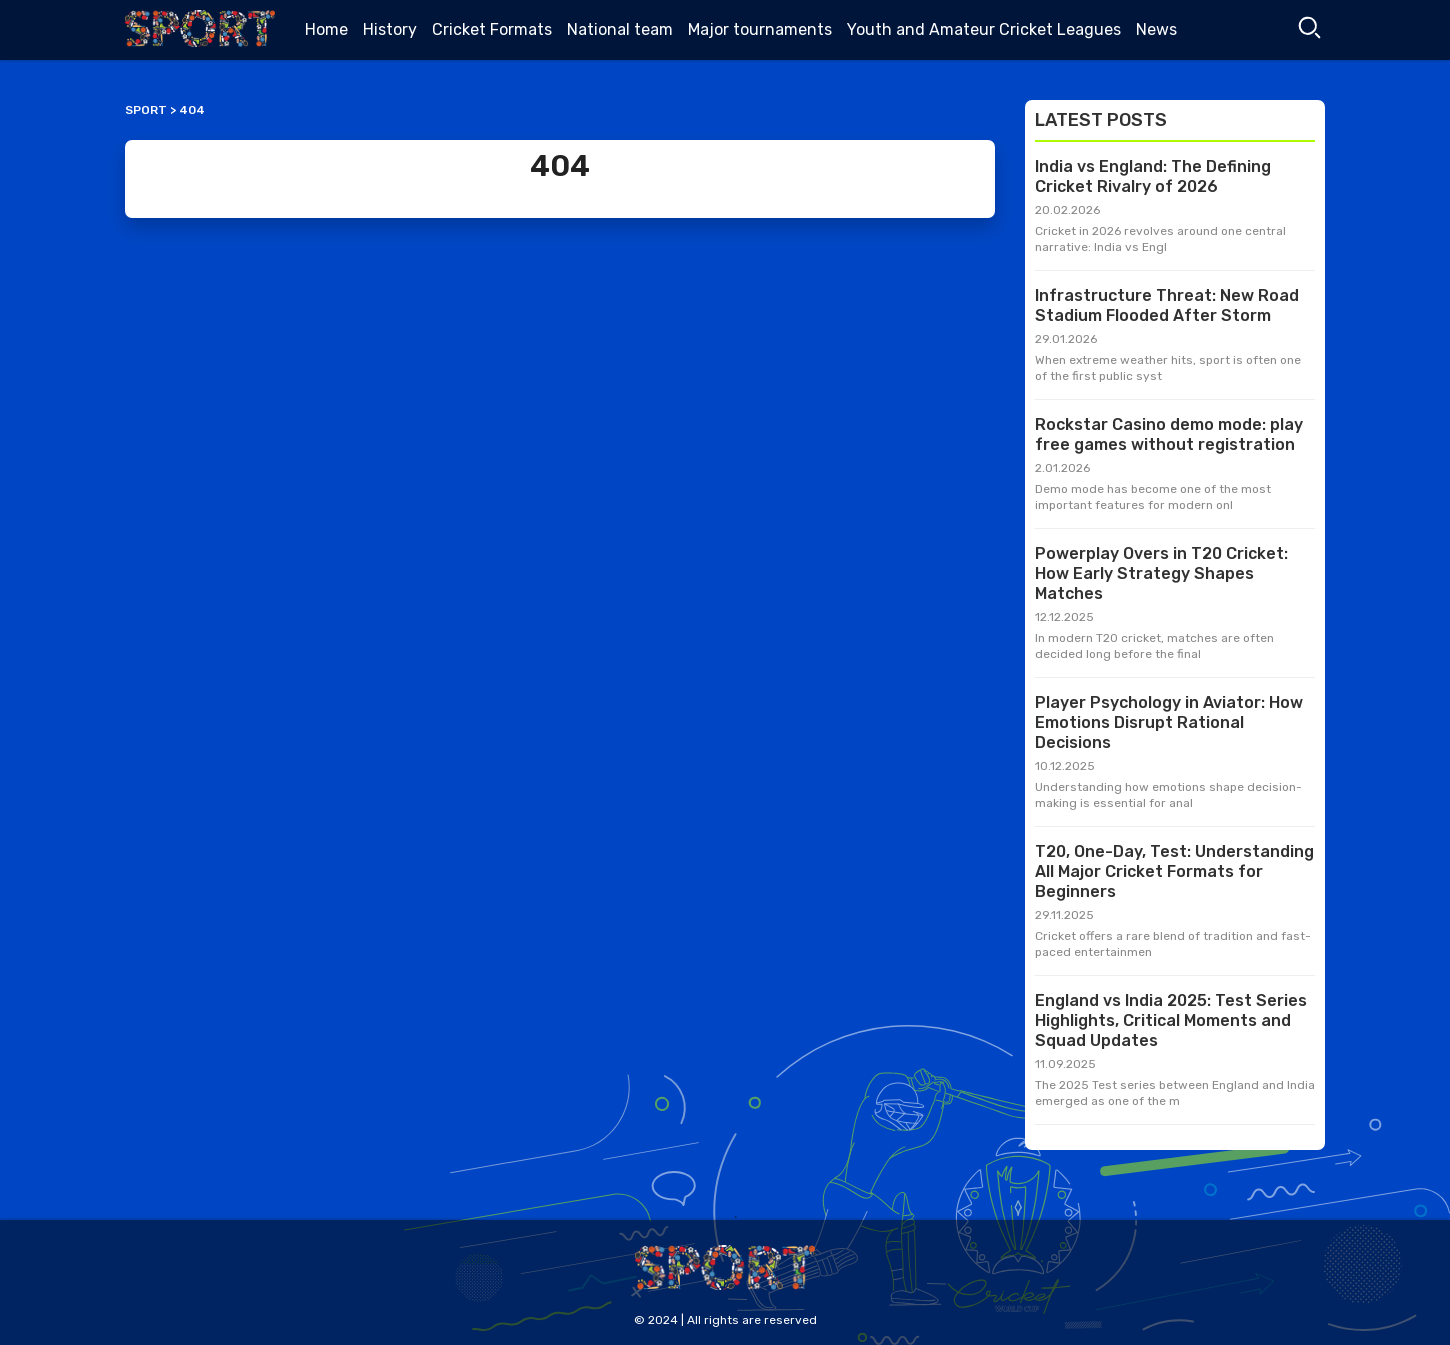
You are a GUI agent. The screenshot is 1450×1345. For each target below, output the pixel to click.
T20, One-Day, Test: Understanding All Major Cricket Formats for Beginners (1174, 871)
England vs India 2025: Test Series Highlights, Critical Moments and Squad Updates (1171, 1020)
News (1156, 29)
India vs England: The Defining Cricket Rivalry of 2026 (1153, 176)
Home (326, 29)
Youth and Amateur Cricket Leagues (984, 29)
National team (620, 29)
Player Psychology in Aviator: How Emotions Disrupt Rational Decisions (1169, 722)
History (390, 29)
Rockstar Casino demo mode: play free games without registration (1169, 434)
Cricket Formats (492, 29)
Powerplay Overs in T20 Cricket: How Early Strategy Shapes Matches (1161, 573)
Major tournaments (760, 29)
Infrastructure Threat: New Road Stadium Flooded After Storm (1167, 305)
